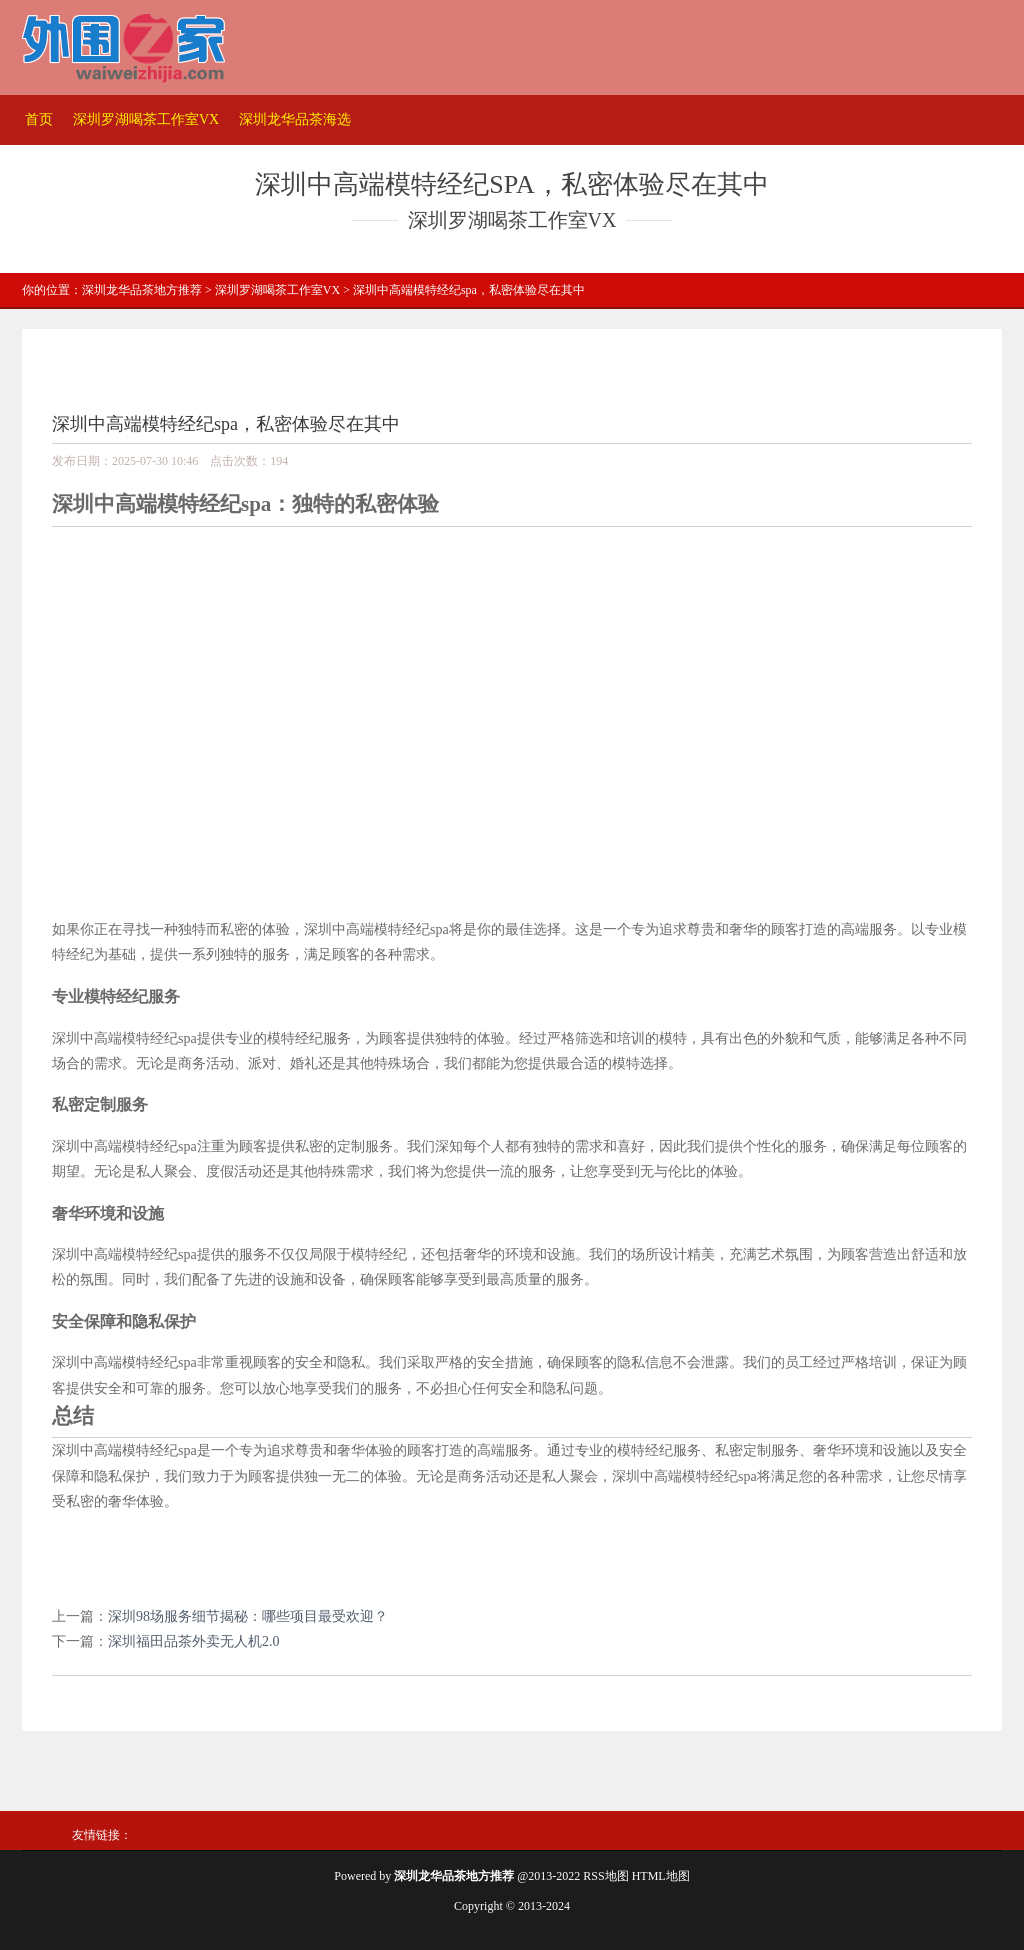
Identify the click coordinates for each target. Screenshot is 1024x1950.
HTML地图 (661, 1876)
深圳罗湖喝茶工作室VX (146, 119)
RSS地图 (605, 1876)
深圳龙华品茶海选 (295, 119)
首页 (39, 119)
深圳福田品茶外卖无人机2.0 (194, 1641)
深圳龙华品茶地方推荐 (142, 290)
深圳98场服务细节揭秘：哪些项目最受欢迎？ (248, 1616)
